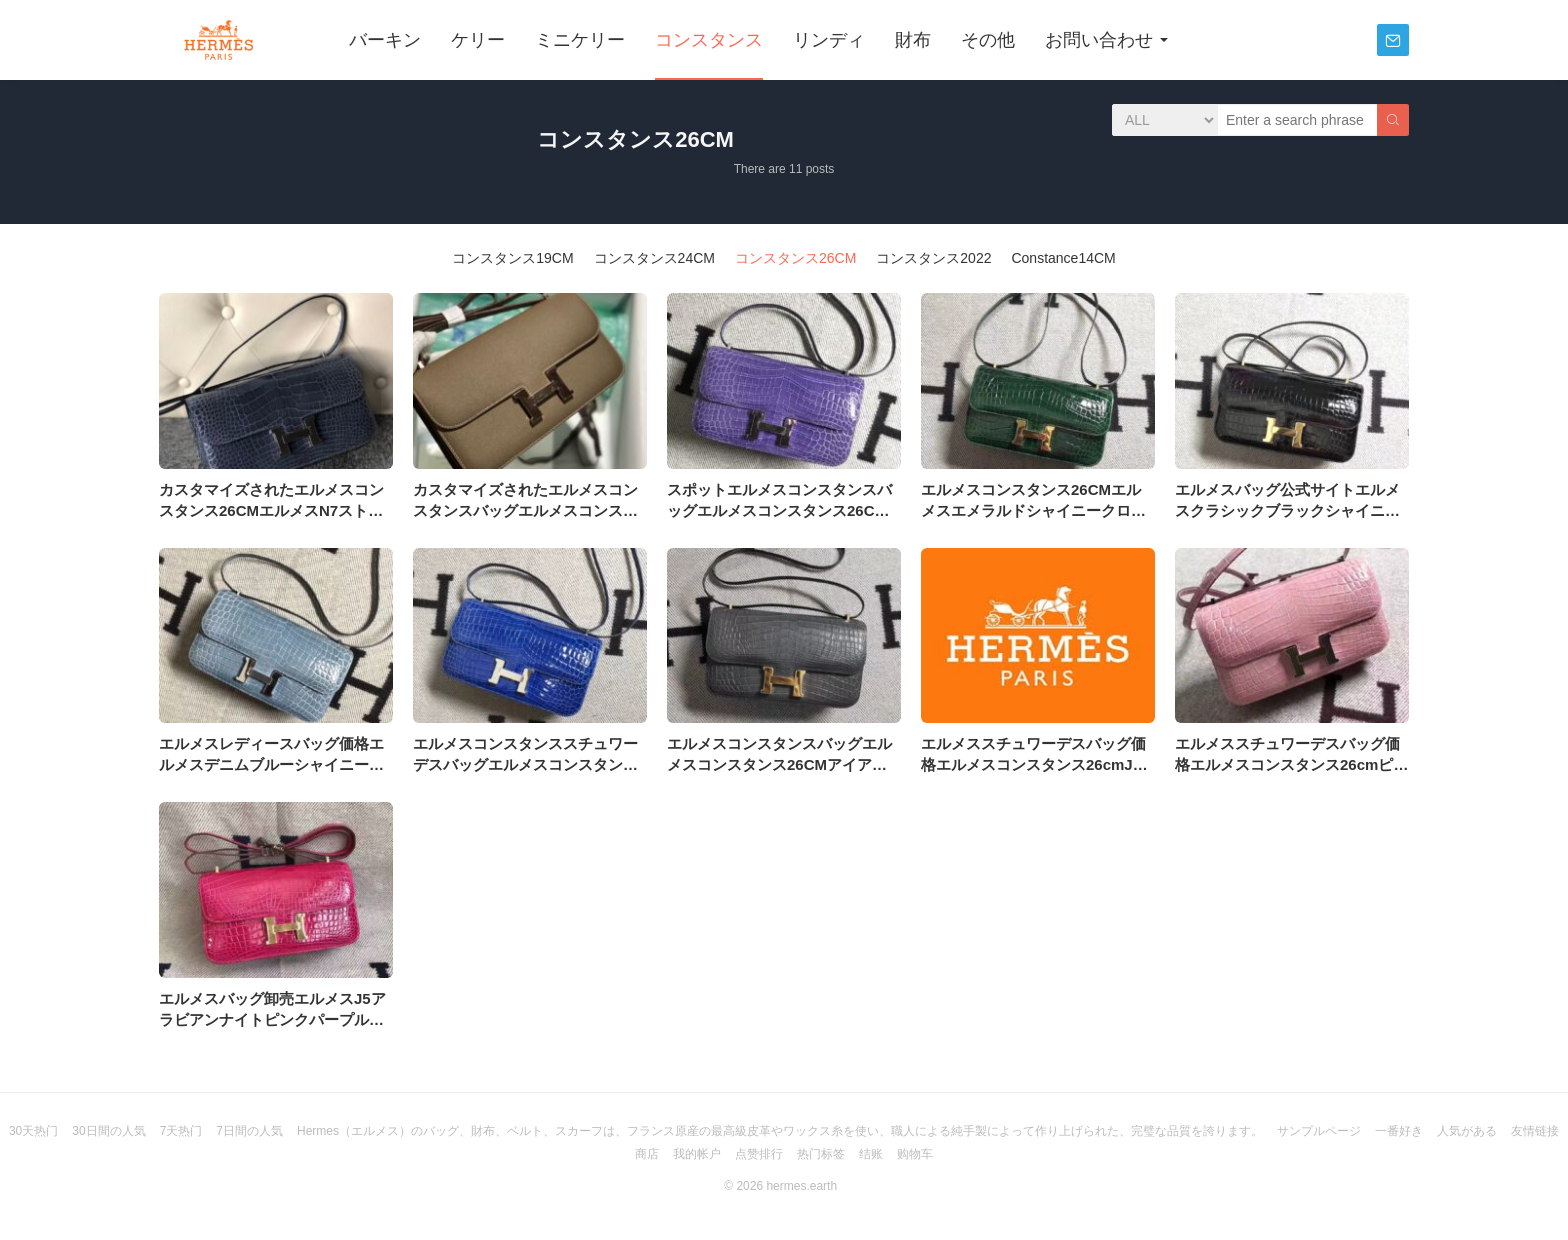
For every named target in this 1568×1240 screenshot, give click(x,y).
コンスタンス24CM (654, 258)
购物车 (915, 1154)
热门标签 (821, 1154)
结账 (871, 1154)
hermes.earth (801, 1186)
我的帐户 (697, 1154)
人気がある (1467, 1131)
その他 (988, 40)
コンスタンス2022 (933, 258)
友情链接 (1535, 1131)
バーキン (385, 40)
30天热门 (33, 1131)
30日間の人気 (108, 1131)
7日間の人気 (249, 1131)
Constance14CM (1063, 258)
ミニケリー (580, 40)
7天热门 (181, 1131)
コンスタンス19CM (512, 258)
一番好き (1399, 1131)
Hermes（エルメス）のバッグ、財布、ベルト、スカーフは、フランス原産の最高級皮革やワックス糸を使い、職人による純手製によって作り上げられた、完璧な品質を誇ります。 (780, 1131)
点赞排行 (759, 1154)
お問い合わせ (1099, 40)
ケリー (478, 40)
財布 (913, 40)
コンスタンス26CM (795, 258)
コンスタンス (709, 40)
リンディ (829, 40)
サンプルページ (1319, 1131)
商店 (647, 1154)
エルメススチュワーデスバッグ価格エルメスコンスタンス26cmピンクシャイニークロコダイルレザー (1291, 764)
